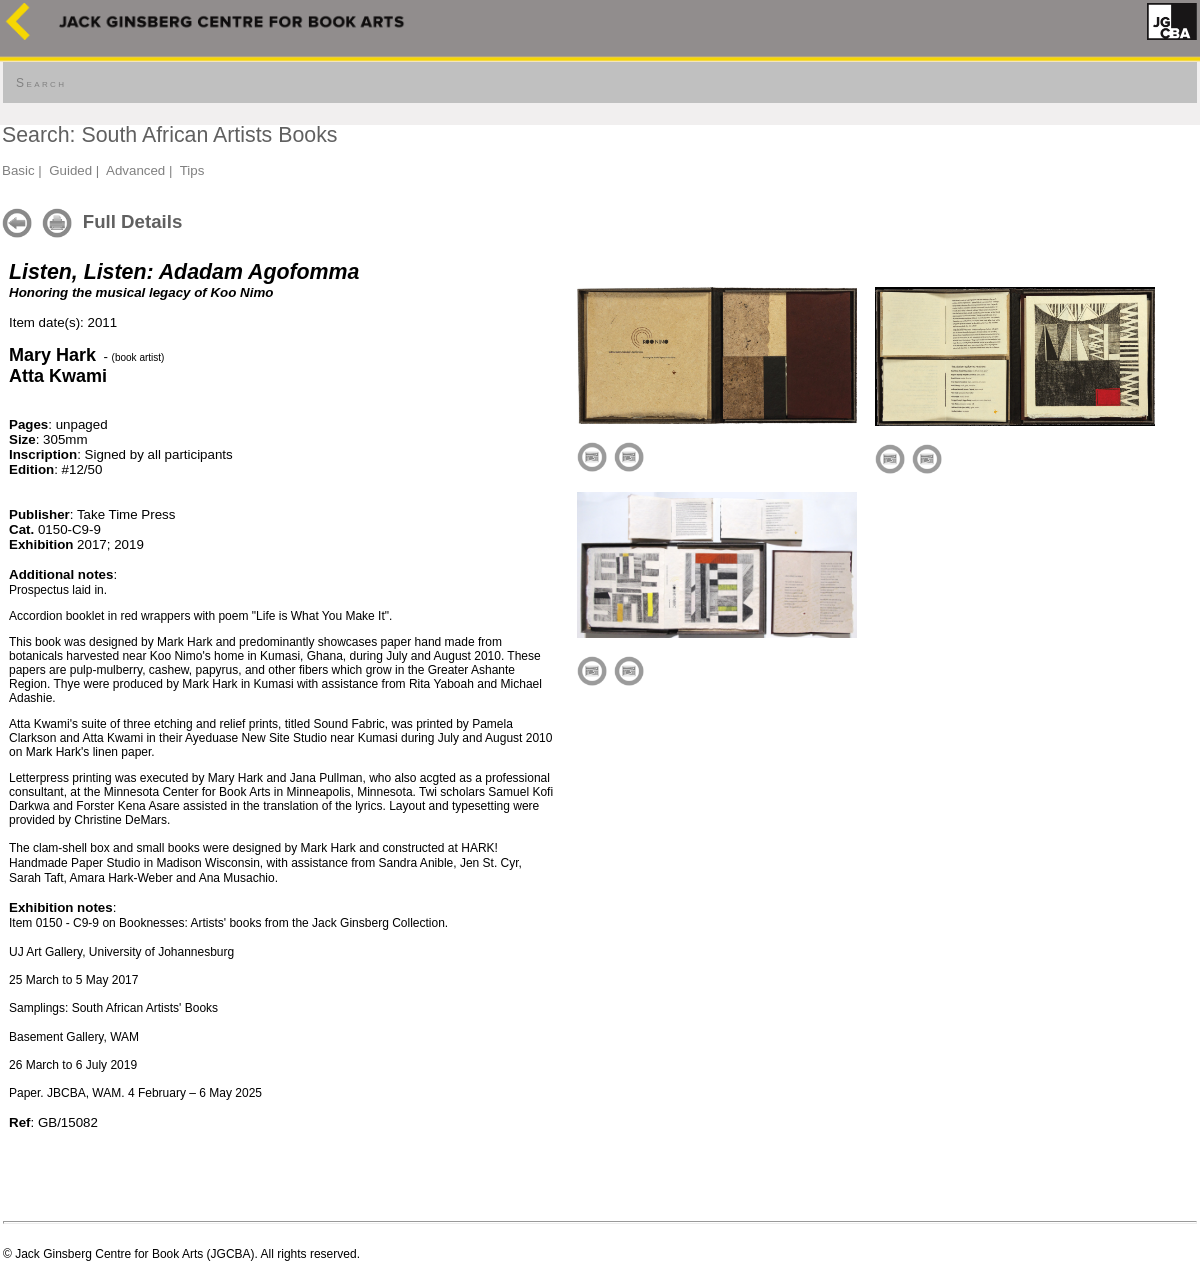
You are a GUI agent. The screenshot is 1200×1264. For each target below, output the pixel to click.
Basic (18, 170)
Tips (192, 170)
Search (41, 83)
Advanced (135, 170)
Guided (70, 170)
